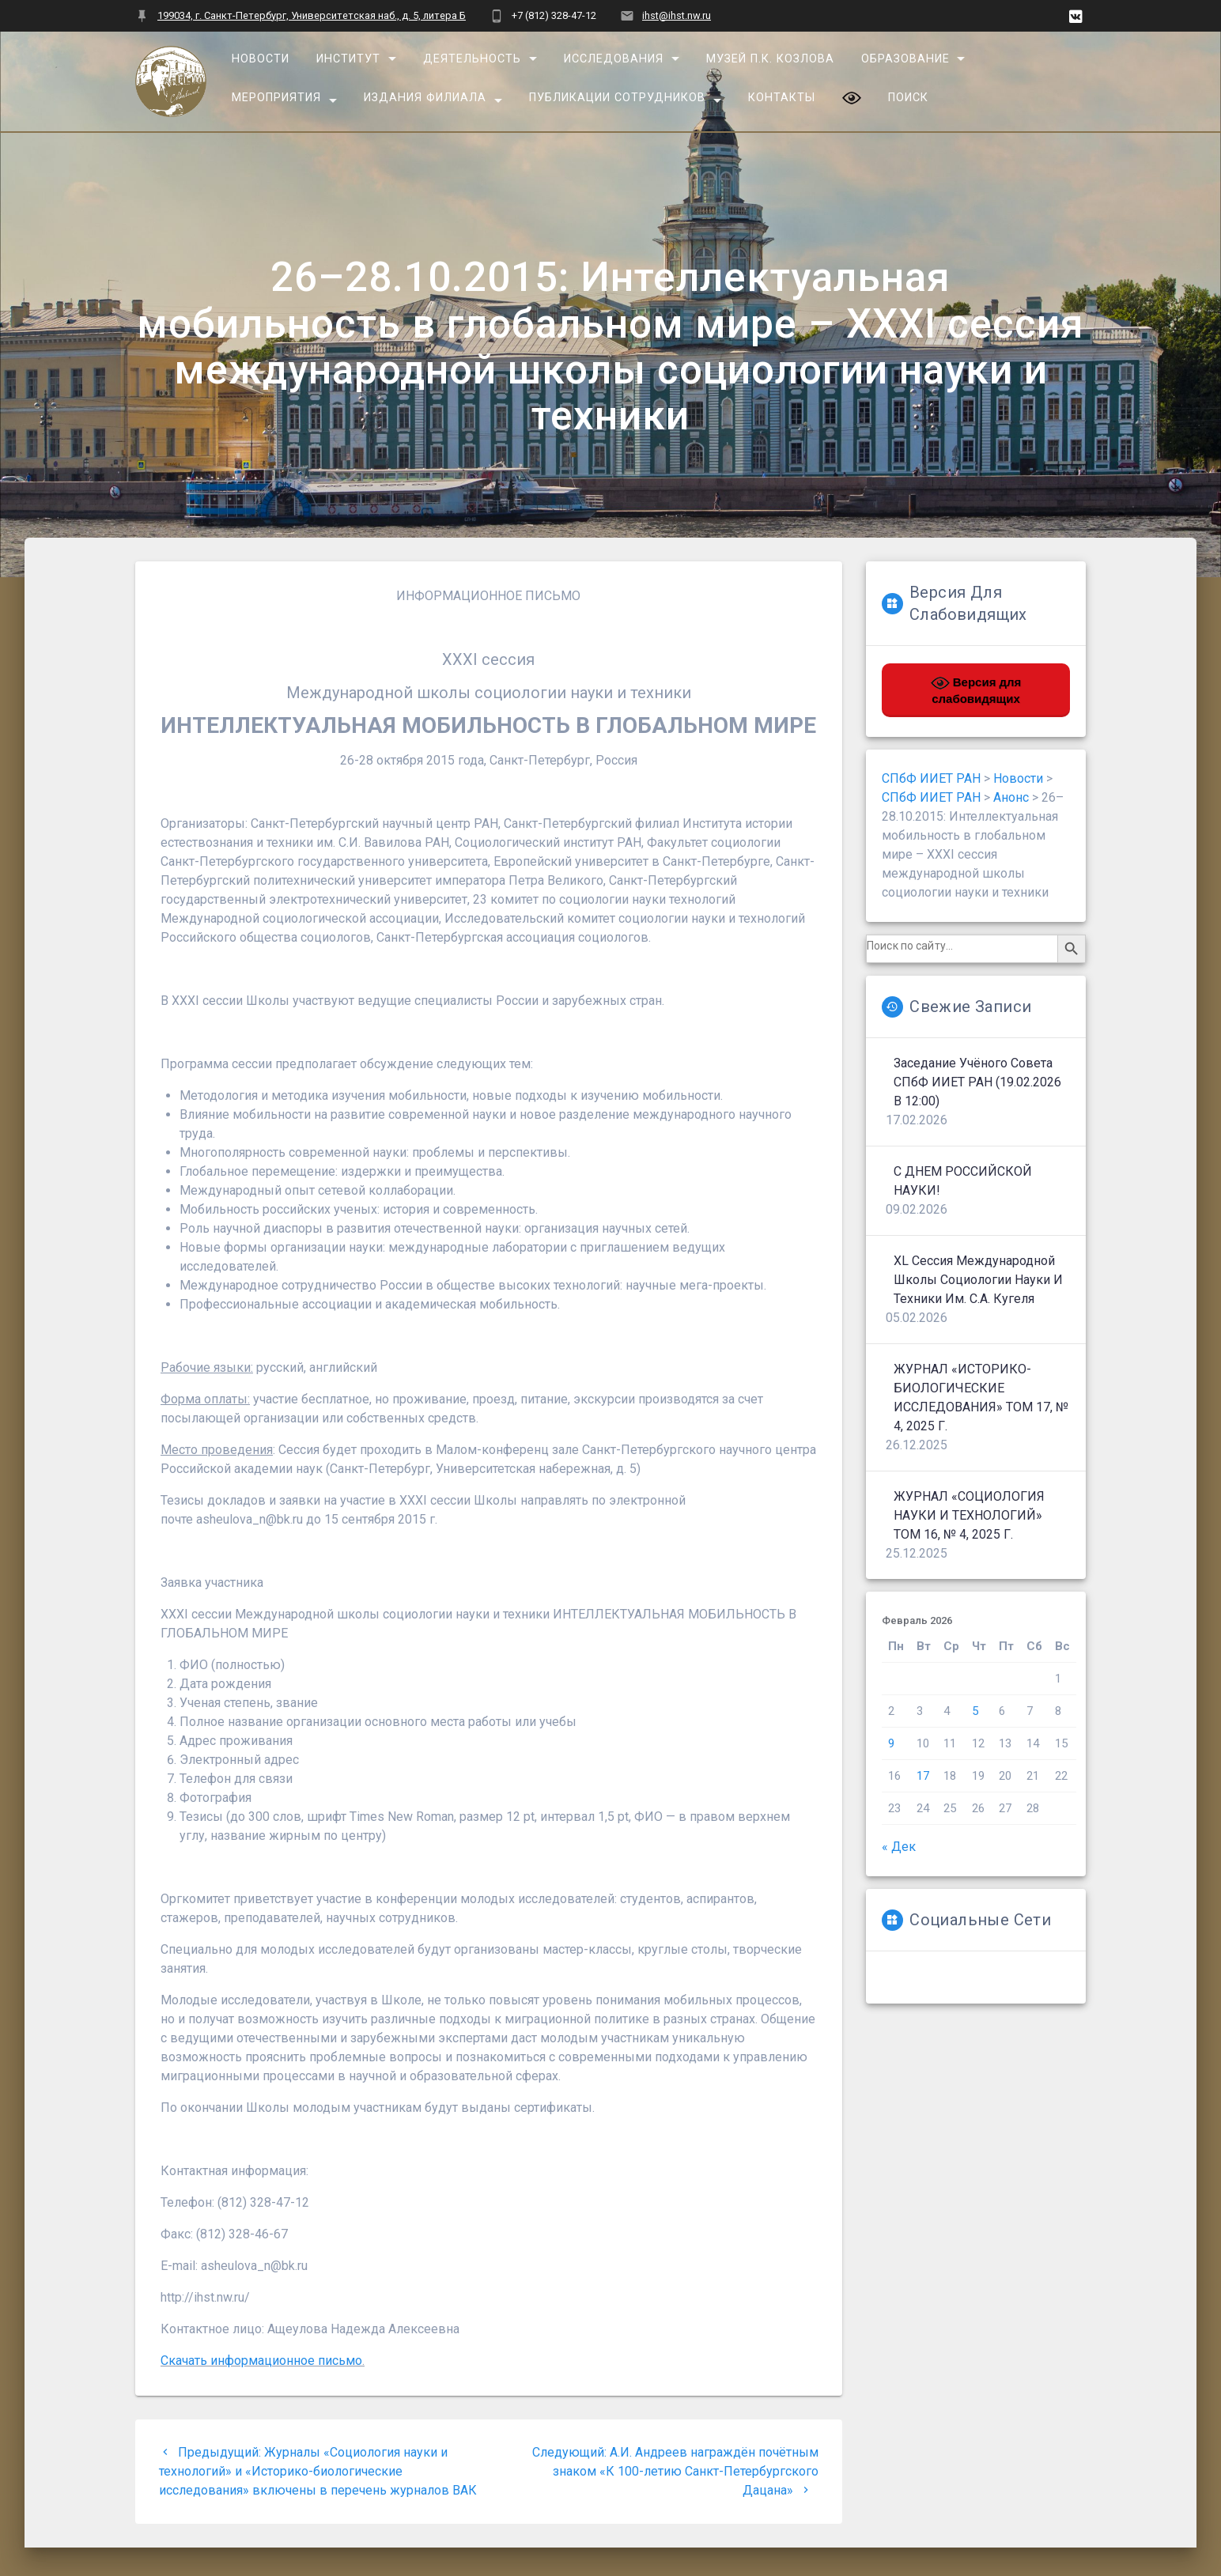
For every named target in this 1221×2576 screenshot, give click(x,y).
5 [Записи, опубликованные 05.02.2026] (975, 1711)
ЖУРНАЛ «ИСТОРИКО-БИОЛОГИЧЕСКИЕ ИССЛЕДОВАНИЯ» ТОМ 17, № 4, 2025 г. (981, 1397)
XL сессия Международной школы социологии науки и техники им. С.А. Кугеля (978, 1279)
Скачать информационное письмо (261, 2360)
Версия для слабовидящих (976, 689)
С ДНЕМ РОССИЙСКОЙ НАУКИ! (963, 1181)
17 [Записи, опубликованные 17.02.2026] (923, 1776)
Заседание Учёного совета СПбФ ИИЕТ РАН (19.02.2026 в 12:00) (977, 1082)
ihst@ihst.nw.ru (676, 15)
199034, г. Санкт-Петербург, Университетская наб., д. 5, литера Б (311, 15)
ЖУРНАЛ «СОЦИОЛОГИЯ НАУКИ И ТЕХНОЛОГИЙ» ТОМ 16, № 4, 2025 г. (969, 1515)
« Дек (899, 1846)
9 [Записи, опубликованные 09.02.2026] (891, 1743)
